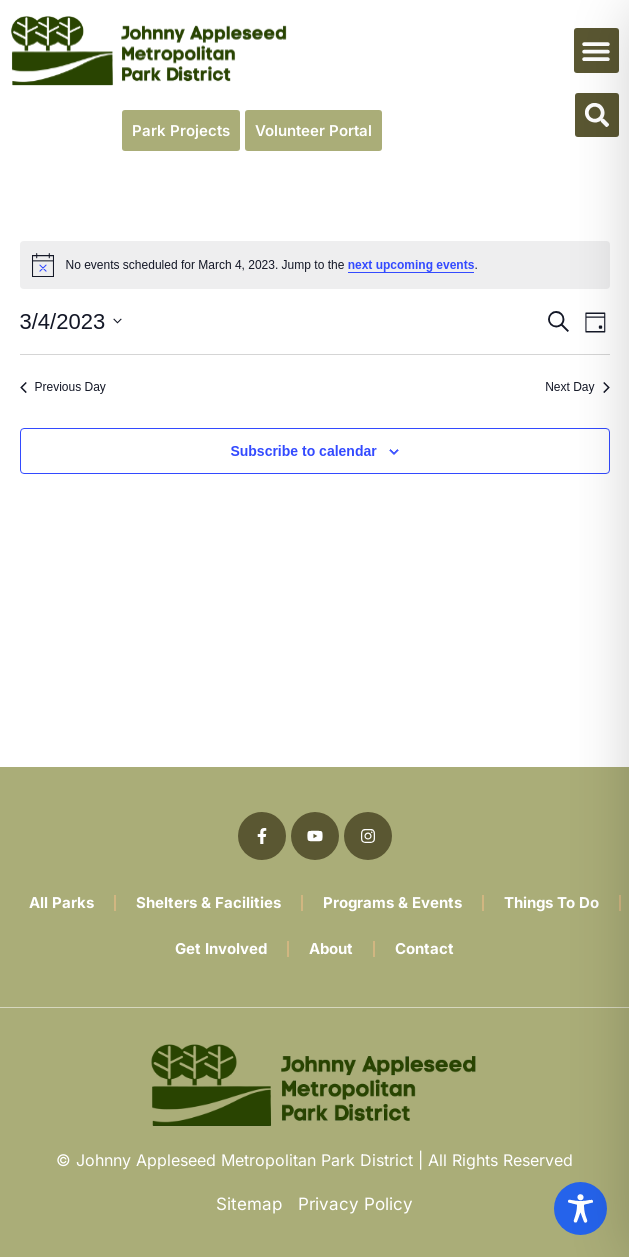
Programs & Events (392, 902)
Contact (424, 948)
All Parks (61, 902)
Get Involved (221, 948)
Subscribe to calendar (303, 451)
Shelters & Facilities (208, 902)
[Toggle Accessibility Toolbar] (580, 1208)
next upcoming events (411, 265)
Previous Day (63, 387)
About (331, 948)
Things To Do (551, 902)
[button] (596, 50)
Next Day (577, 387)
